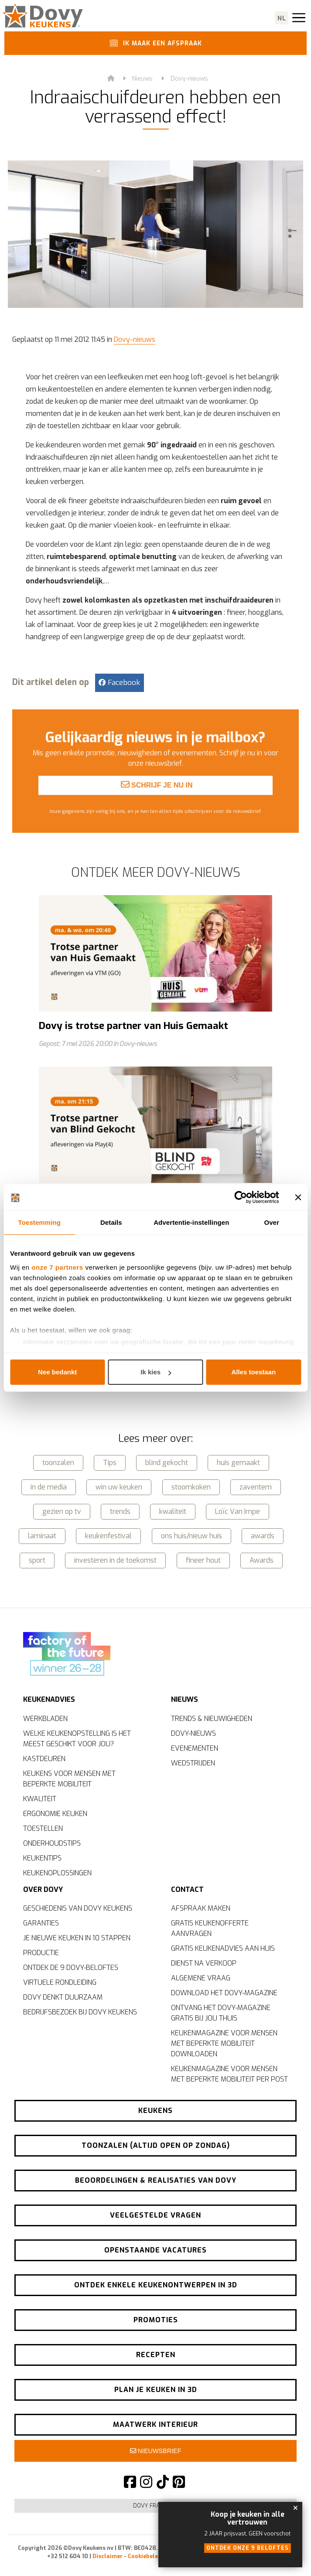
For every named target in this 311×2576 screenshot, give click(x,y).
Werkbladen (45, 1717)
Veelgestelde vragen (155, 2215)
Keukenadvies (49, 1696)
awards (262, 1534)
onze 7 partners (57, 1267)
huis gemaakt (238, 1460)
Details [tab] (111, 1222)
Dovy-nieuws (189, 80)
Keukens (155, 2110)
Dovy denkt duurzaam (63, 1997)
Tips (109, 1460)
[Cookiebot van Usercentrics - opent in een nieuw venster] (240, 1197)
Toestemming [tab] (39, 1222)
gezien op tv (61, 1509)
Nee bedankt (57, 1372)
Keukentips (42, 1857)
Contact (187, 1886)
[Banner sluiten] (298, 1197)
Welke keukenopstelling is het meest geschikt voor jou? (77, 1738)
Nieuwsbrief (155, 2450)
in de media (49, 1485)
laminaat (42, 1534)
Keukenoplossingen (57, 1872)
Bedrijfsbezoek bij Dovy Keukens (80, 2012)
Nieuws (142, 80)
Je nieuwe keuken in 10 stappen (76, 1937)
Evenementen (194, 1747)
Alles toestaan (253, 1372)
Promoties (155, 2319)
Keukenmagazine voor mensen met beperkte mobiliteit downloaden (224, 2043)
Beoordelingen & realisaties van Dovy (155, 2180)
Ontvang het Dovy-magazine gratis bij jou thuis (220, 2013)
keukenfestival (108, 1534)
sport (37, 1558)
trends (120, 1509)
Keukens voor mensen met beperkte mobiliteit (69, 1778)
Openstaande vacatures (155, 2250)
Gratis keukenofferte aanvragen (210, 1928)
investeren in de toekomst (115, 1558)
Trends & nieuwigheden (211, 1717)
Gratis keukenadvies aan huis (223, 1948)
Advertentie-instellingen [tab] (191, 1222)
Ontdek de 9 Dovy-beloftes (70, 1967)
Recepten (155, 2354)
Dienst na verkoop (203, 1963)
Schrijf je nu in (157, 818)
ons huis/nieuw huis (191, 1534)
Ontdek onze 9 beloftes (247, 2548)
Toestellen (43, 1827)
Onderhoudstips (52, 1842)
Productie (41, 1952)
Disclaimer (107, 2556)
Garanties (41, 1923)
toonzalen (58, 1460)
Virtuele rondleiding (59, 1982)
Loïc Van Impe (237, 1509)
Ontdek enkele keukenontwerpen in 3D (155, 2285)
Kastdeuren (44, 1757)
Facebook (119, 684)
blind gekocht (166, 1460)
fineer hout (203, 1558)
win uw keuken (119, 1485)
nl (282, 18)
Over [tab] (271, 1222)
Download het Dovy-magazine (224, 1992)
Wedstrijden (193, 1762)
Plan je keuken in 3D (155, 2389)
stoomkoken (191, 1485)
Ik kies (155, 1372)
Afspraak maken (200, 1908)
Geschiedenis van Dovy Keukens (77, 1908)
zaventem (255, 1485)
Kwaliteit (39, 1798)
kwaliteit (172, 1509)
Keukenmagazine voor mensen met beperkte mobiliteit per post (229, 2074)
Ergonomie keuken (55, 1812)
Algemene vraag (200, 1978)
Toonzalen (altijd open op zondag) (156, 2145)
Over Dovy (43, 1886)
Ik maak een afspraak (154, 44)
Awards (261, 1558)
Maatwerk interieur (155, 2424)
